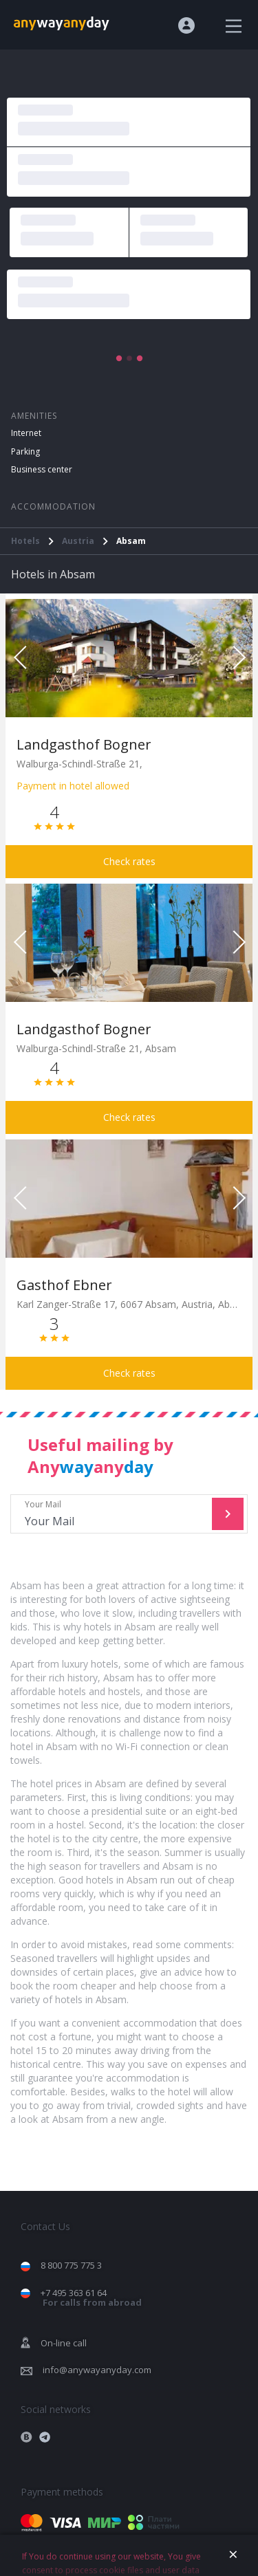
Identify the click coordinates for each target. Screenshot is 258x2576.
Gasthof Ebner (64, 1285)
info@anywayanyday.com (97, 2370)
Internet (26, 433)
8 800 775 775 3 (71, 2265)
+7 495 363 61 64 (91, 2297)
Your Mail (113, 1514)
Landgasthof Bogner (84, 744)
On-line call (64, 2343)
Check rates (129, 861)
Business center (41, 469)
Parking (25, 451)
